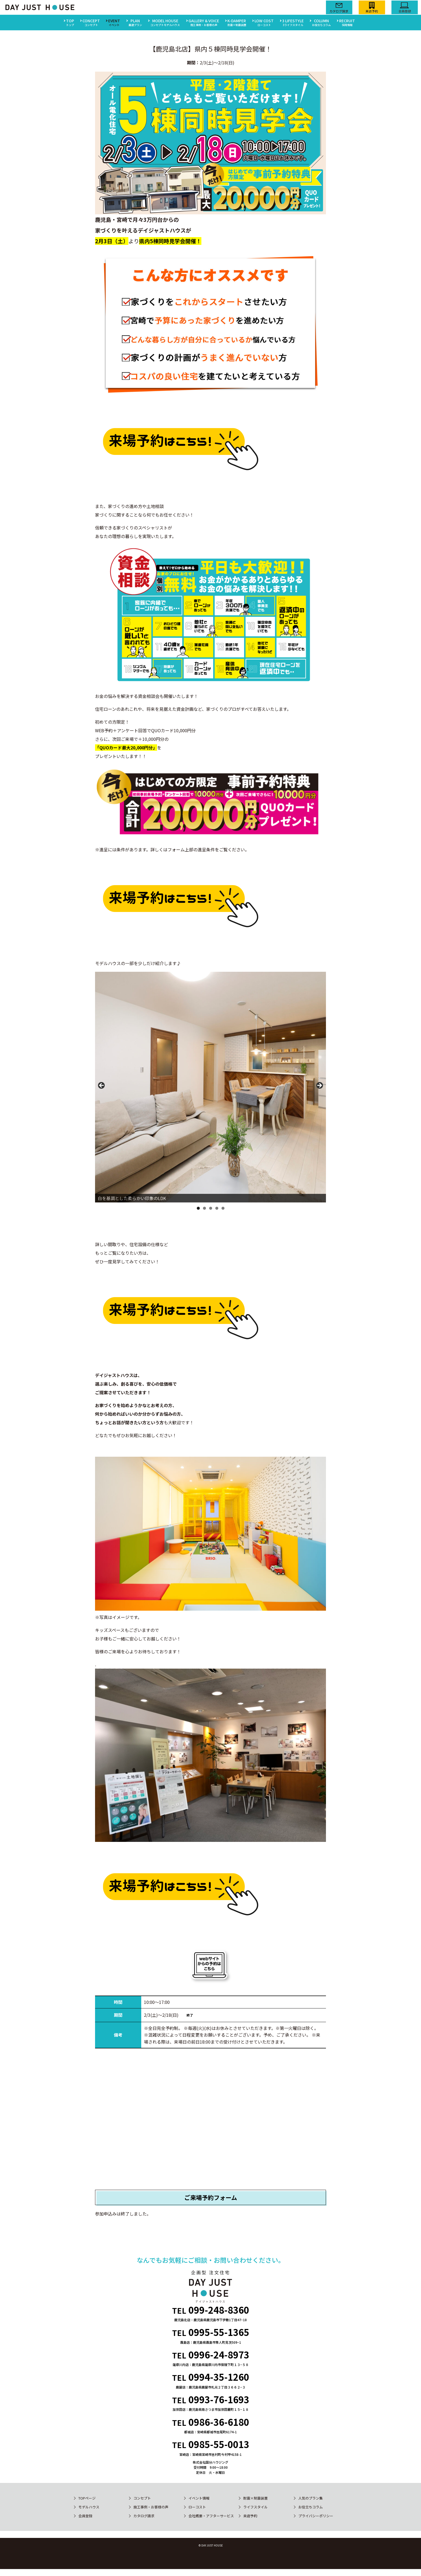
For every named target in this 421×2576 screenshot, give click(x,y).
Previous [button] (102, 1086)
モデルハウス (88, 2506)
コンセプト (142, 2498)
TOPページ (87, 2498)
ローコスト (197, 2506)
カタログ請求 (143, 2515)
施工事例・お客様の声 (150, 2506)
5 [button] (223, 1208)
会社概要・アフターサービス (211, 2515)
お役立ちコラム (310, 2506)
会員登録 (85, 2515)
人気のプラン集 (310, 2498)
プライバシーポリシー (315, 2515)
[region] (210, 1087)
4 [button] (216, 1208)
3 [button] (210, 1208)
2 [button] (204, 1208)
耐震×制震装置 (255, 2498)
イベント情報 (198, 2498)
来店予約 (250, 2515)
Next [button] (319, 1086)
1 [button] (198, 1208)
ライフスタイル (255, 2506)
